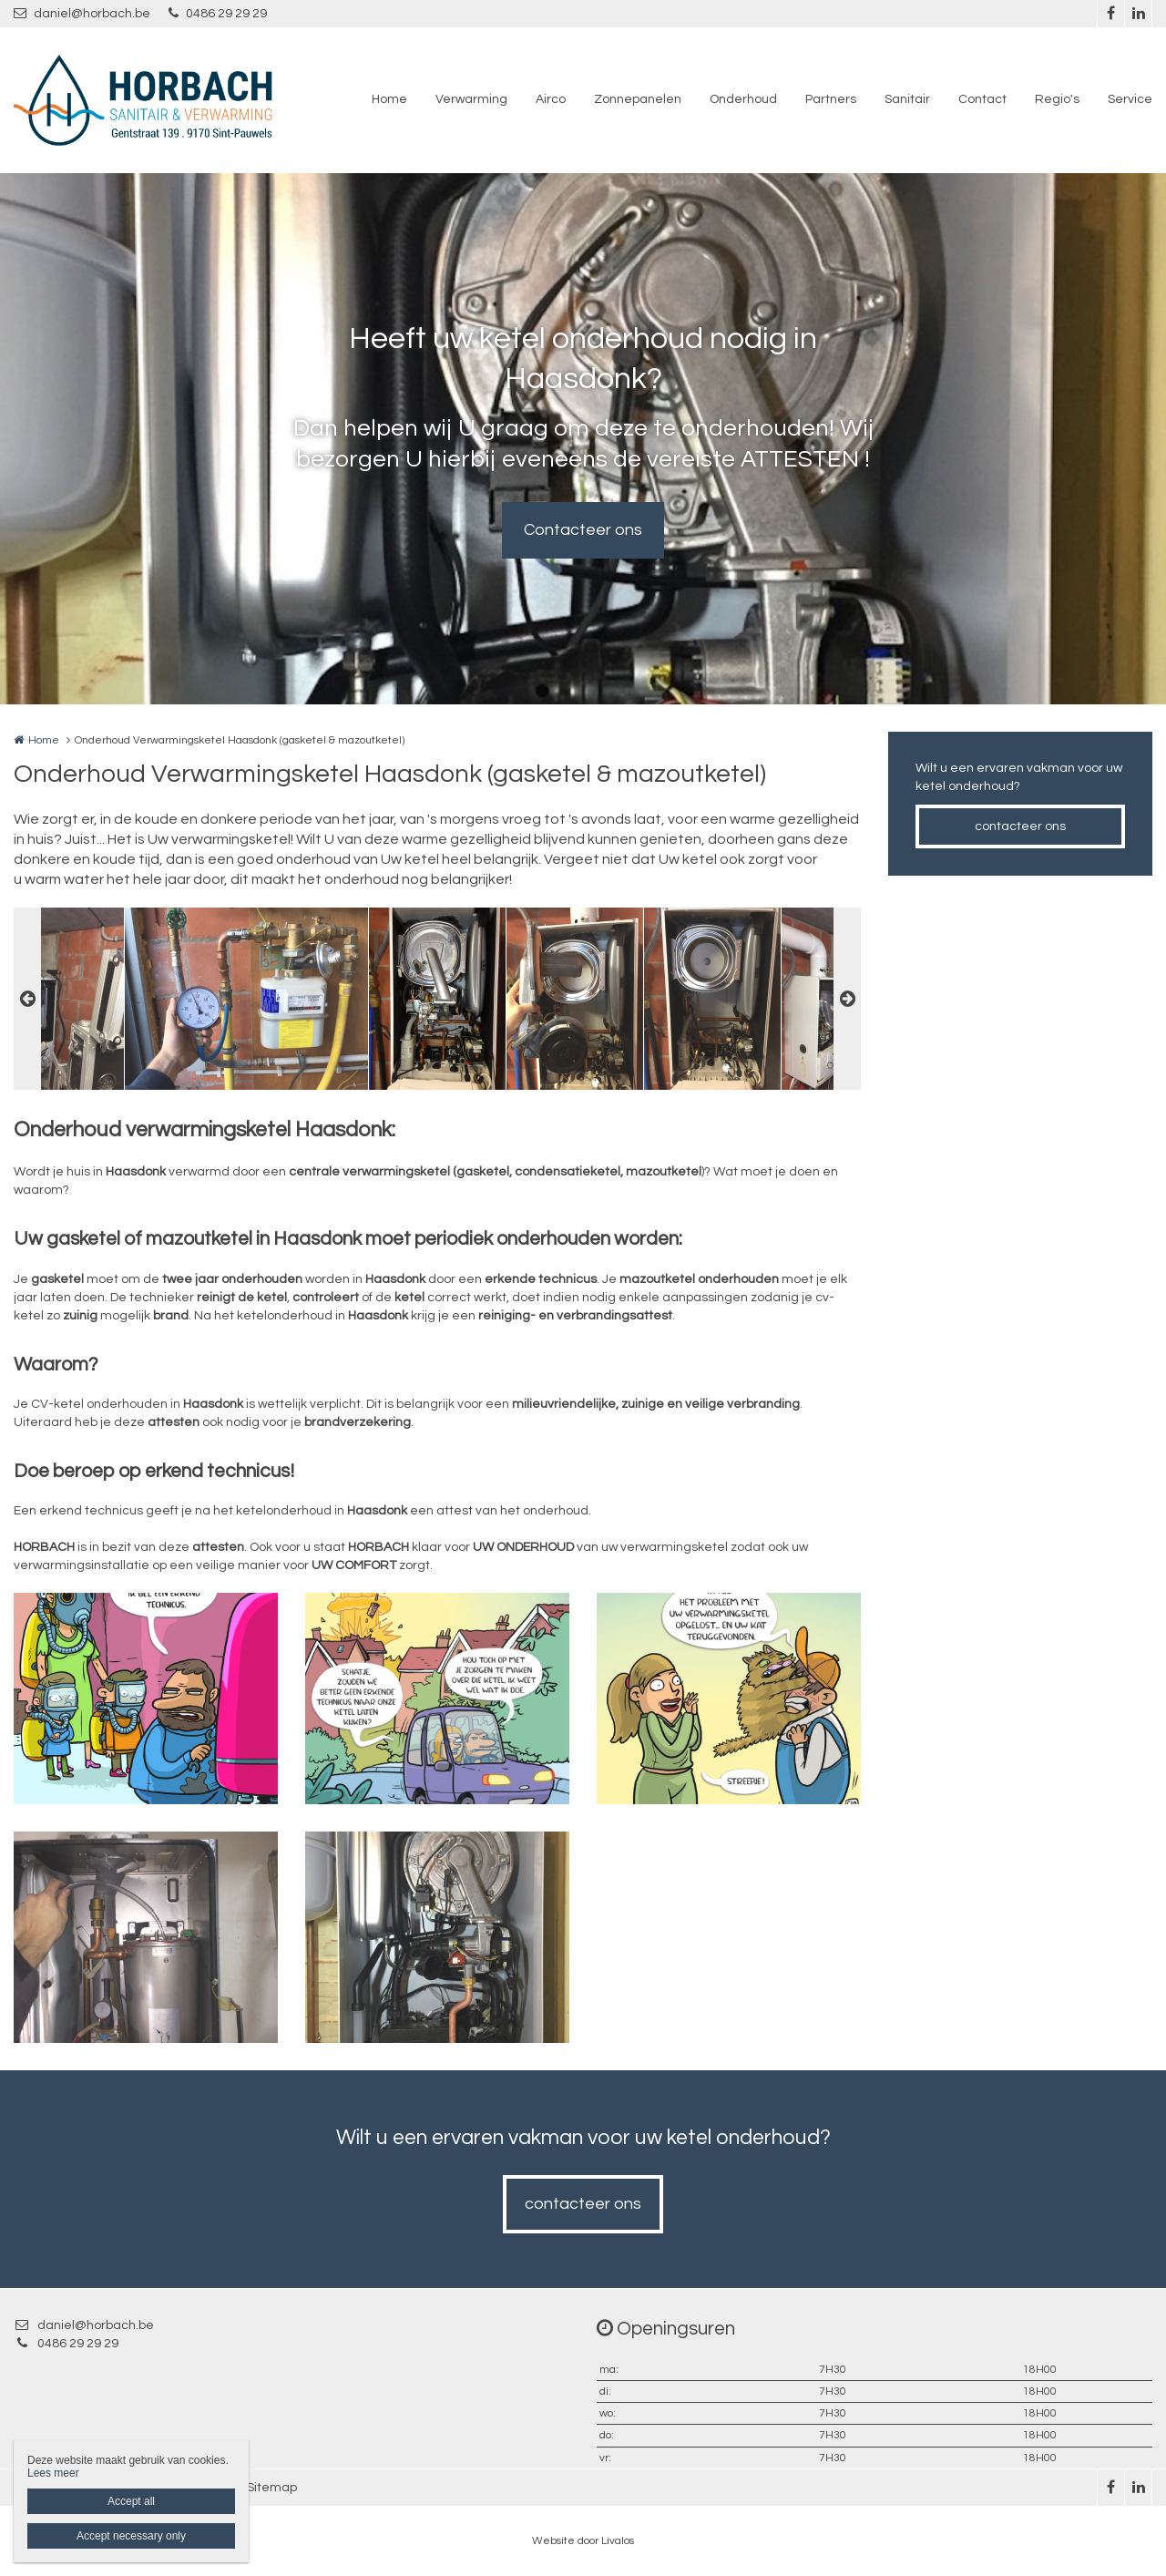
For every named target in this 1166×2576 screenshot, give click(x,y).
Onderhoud (743, 99)
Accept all (131, 2501)
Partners (830, 99)
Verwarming (471, 99)
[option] (437, 999)
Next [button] (847, 999)
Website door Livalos (583, 2541)
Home (389, 99)
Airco (551, 99)
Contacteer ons (583, 530)
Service (1130, 99)
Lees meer (53, 2473)
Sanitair (907, 99)
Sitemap (272, 2487)
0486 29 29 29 (218, 13)
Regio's (1057, 99)
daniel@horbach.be (82, 13)
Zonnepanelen (637, 99)
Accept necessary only (131, 2536)
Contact (982, 99)
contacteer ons (1020, 826)
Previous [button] (27, 999)
